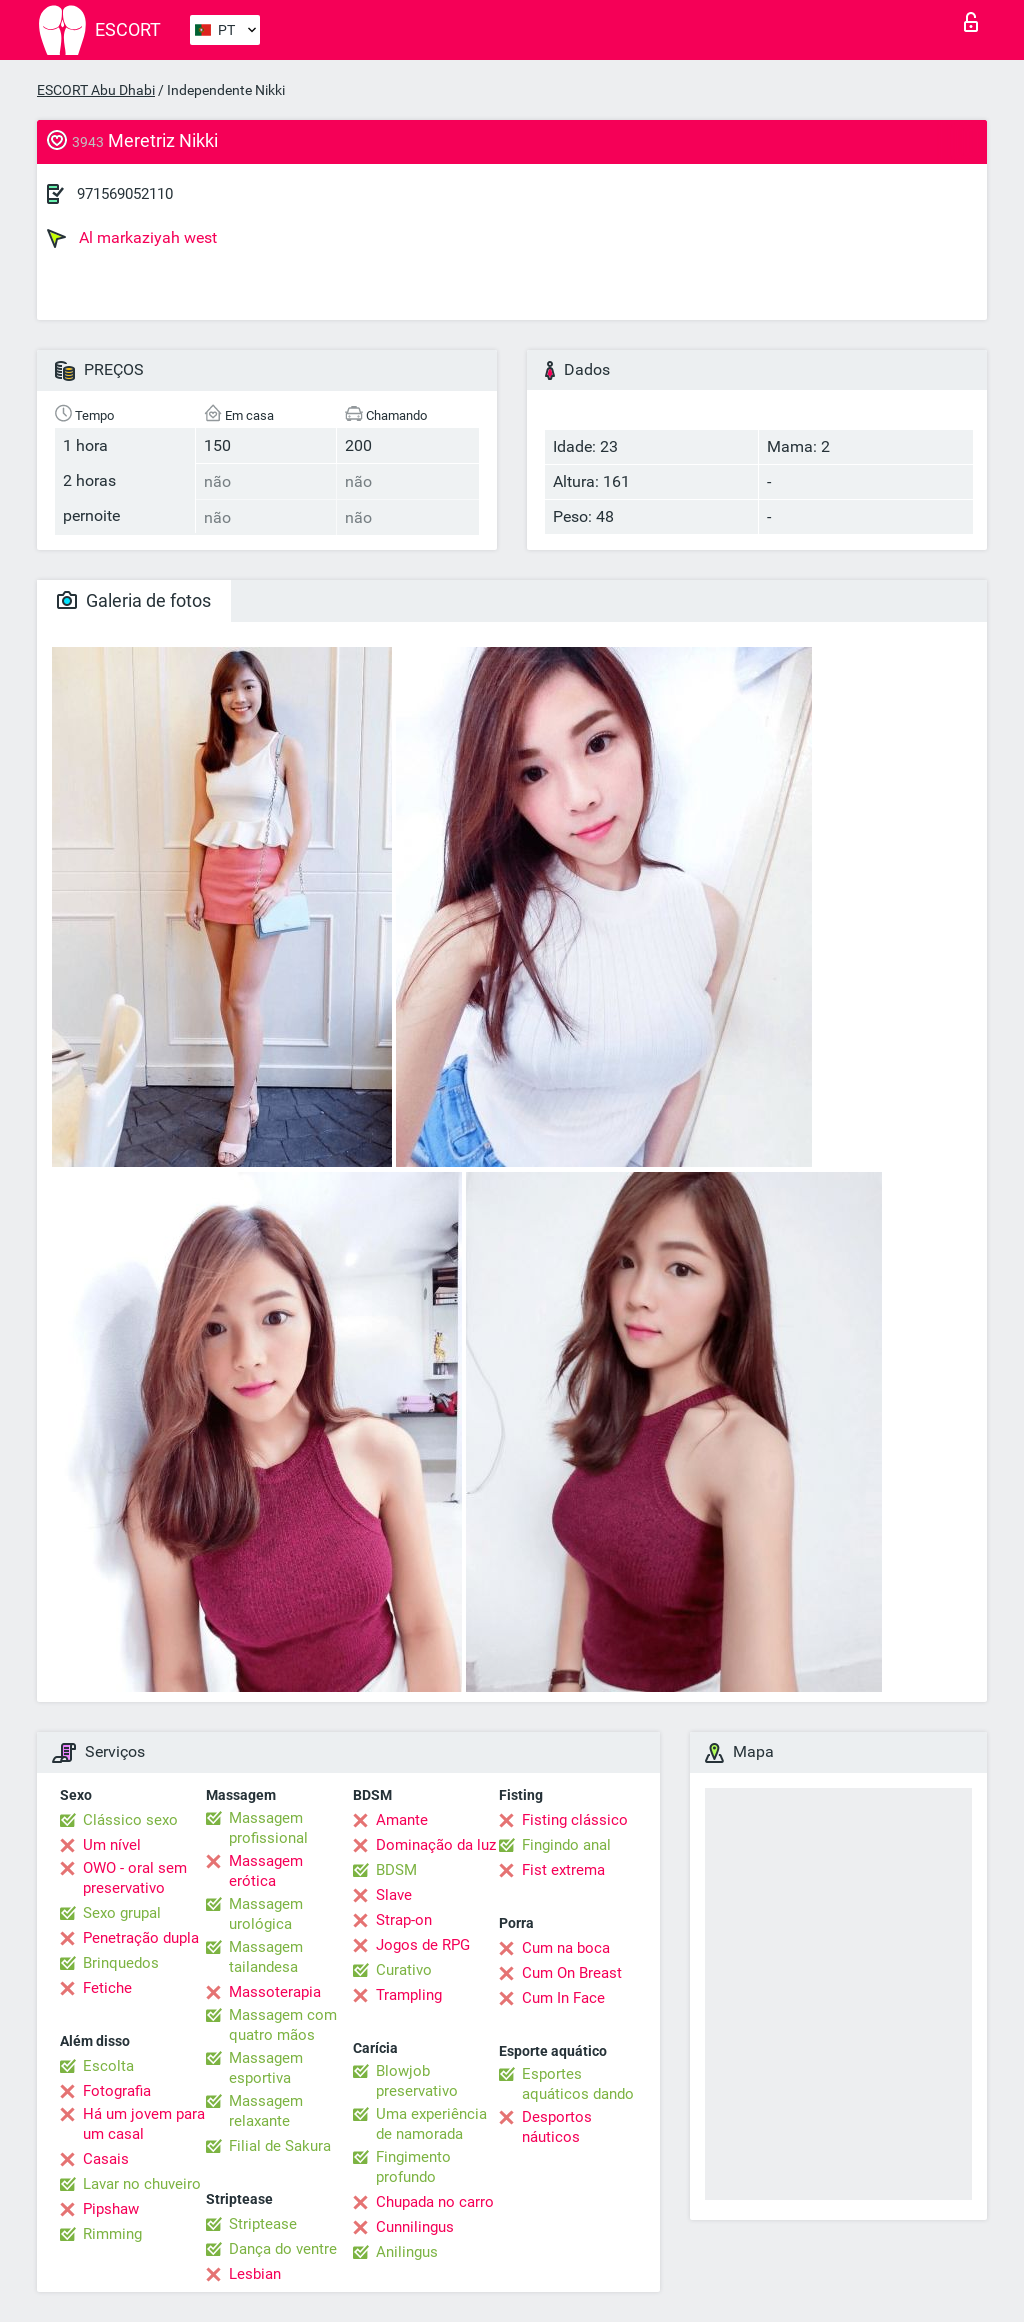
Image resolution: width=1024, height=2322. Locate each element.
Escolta (108, 2066)
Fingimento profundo (413, 2167)
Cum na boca (566, 1948)
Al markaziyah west (132, 238)
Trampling (409, 1995)
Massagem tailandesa (266, 1957)
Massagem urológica (266, 1914)
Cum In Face (563, 1998)
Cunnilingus (415, 2227)
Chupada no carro (435, 2202)
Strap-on (404, 1920)
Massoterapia (275, 1992)
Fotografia (117, 2091)
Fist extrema (563, 1870)
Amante (402, 1820)
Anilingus (407, 2252)
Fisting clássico (575, 1820)
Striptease (263, 2224)
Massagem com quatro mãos (283, 2025)
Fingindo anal (566, 1845)
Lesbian (255, 2274)
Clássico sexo (130, 1820)
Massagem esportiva (266, 2068)
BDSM (396, 1870)
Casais (106, 2159)
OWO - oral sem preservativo (135, 1878)
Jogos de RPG (423, 1945)
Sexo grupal (122, 1913)
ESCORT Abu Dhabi (96, 90)
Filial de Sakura (280, 2146)
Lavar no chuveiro (142, 2184)
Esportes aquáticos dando (578, 2084)
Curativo (404, 1970)
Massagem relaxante (266, 2111)
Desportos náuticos (557, 2127)
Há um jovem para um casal (144, 2124)
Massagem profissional (268, 1828)
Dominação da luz (436, 1845)
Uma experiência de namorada (431, 2124)
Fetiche (107, 1988)
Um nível (112, 1845)
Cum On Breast (572, 1973)
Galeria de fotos (134, 600)
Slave (394, 1895)
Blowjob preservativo (417, 2081)
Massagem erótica (266, 1871)
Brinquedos (121, 1963)
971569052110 (125, 194)
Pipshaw (111, 2209)
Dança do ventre (283, 2249)
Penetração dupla (141, 1938)
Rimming (112, 2234)
